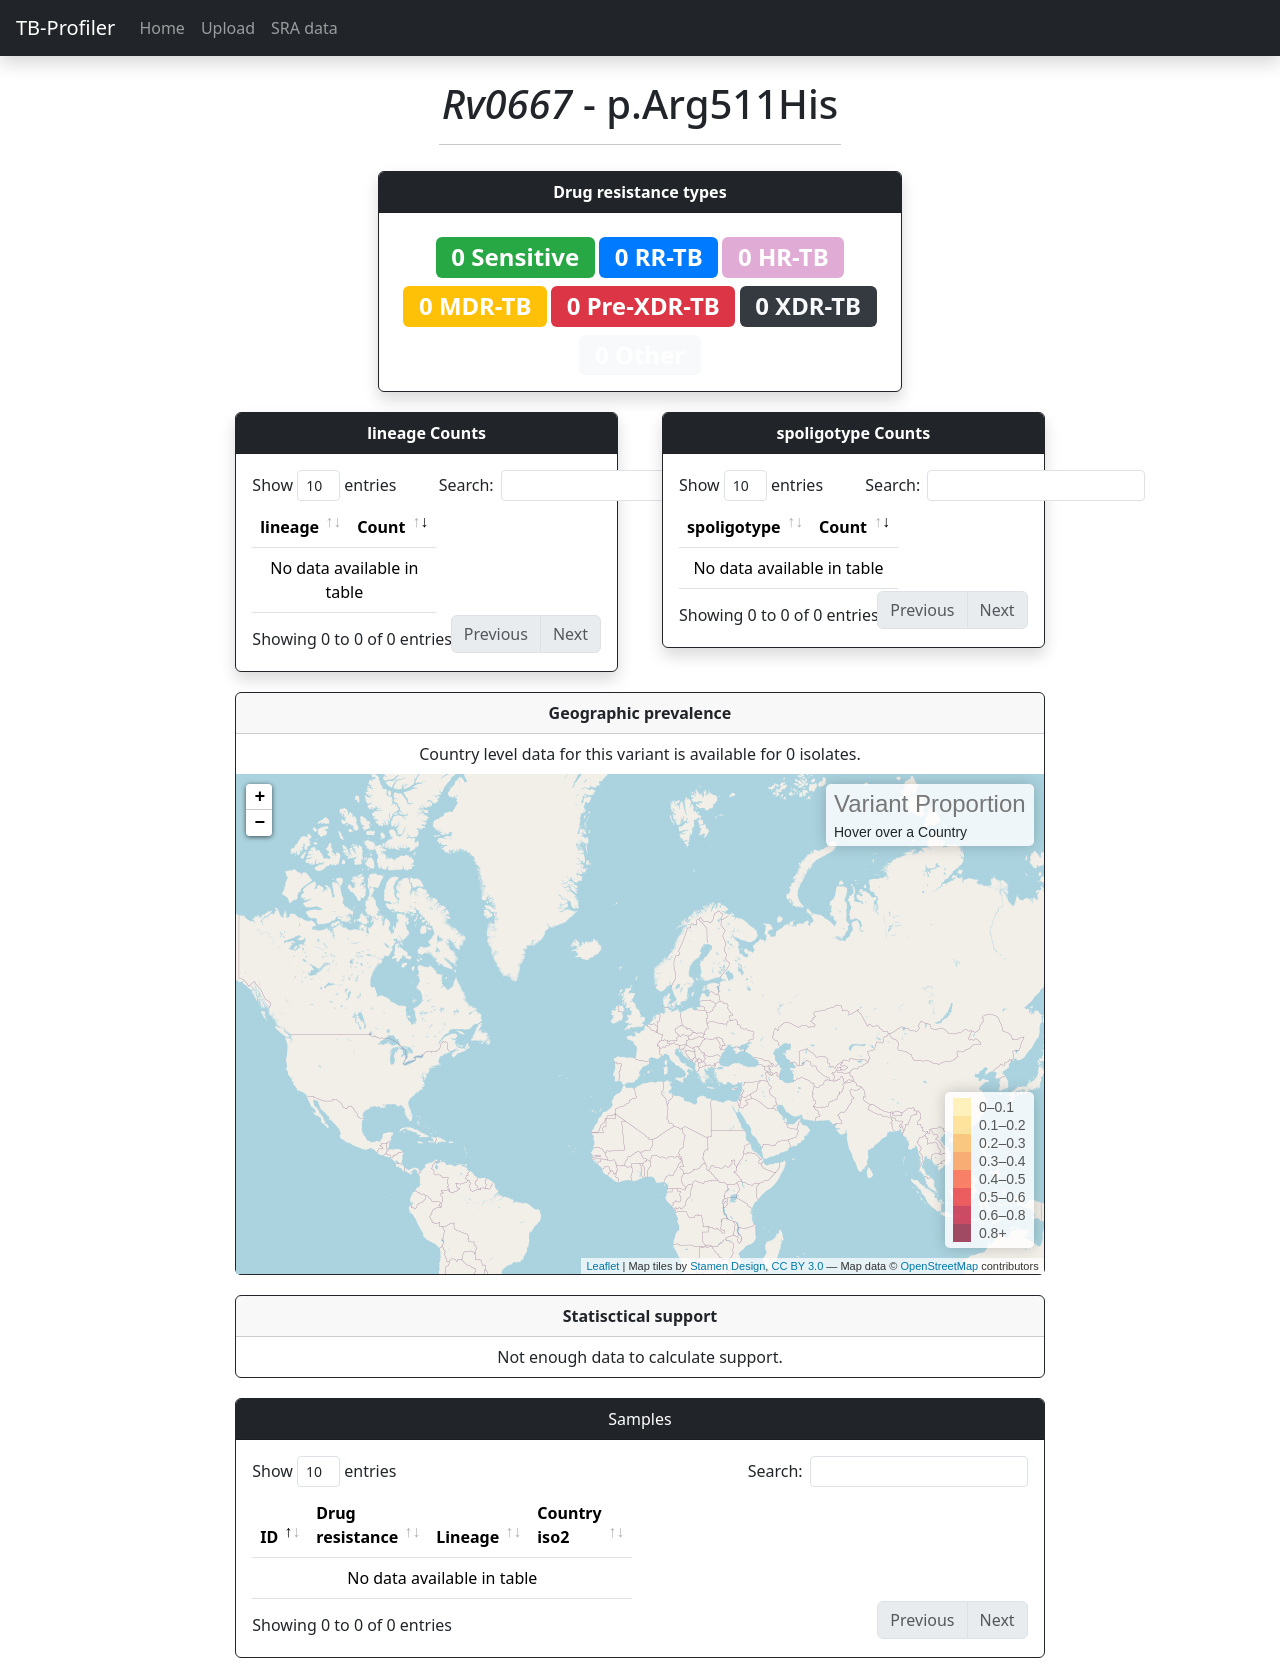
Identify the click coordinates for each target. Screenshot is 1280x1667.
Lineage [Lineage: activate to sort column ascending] (511, 1513)
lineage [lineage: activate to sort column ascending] (289, 527)
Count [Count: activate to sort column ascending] (381, 527)
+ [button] (259, 797)
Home (162, 28)
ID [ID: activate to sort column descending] (269, 1513)
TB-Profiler (65, 27)
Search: (579, 485)
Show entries (324, 485)
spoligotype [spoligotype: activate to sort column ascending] (734, 527)
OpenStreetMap (939, 1266)
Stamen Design (727, 1266)
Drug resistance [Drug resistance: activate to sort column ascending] (379, 1513)
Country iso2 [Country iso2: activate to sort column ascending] (631, 1513)
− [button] (259, 823)
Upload (228, 28)
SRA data (304, 28)
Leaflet (602, 1266)
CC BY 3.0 (797, 1266)
